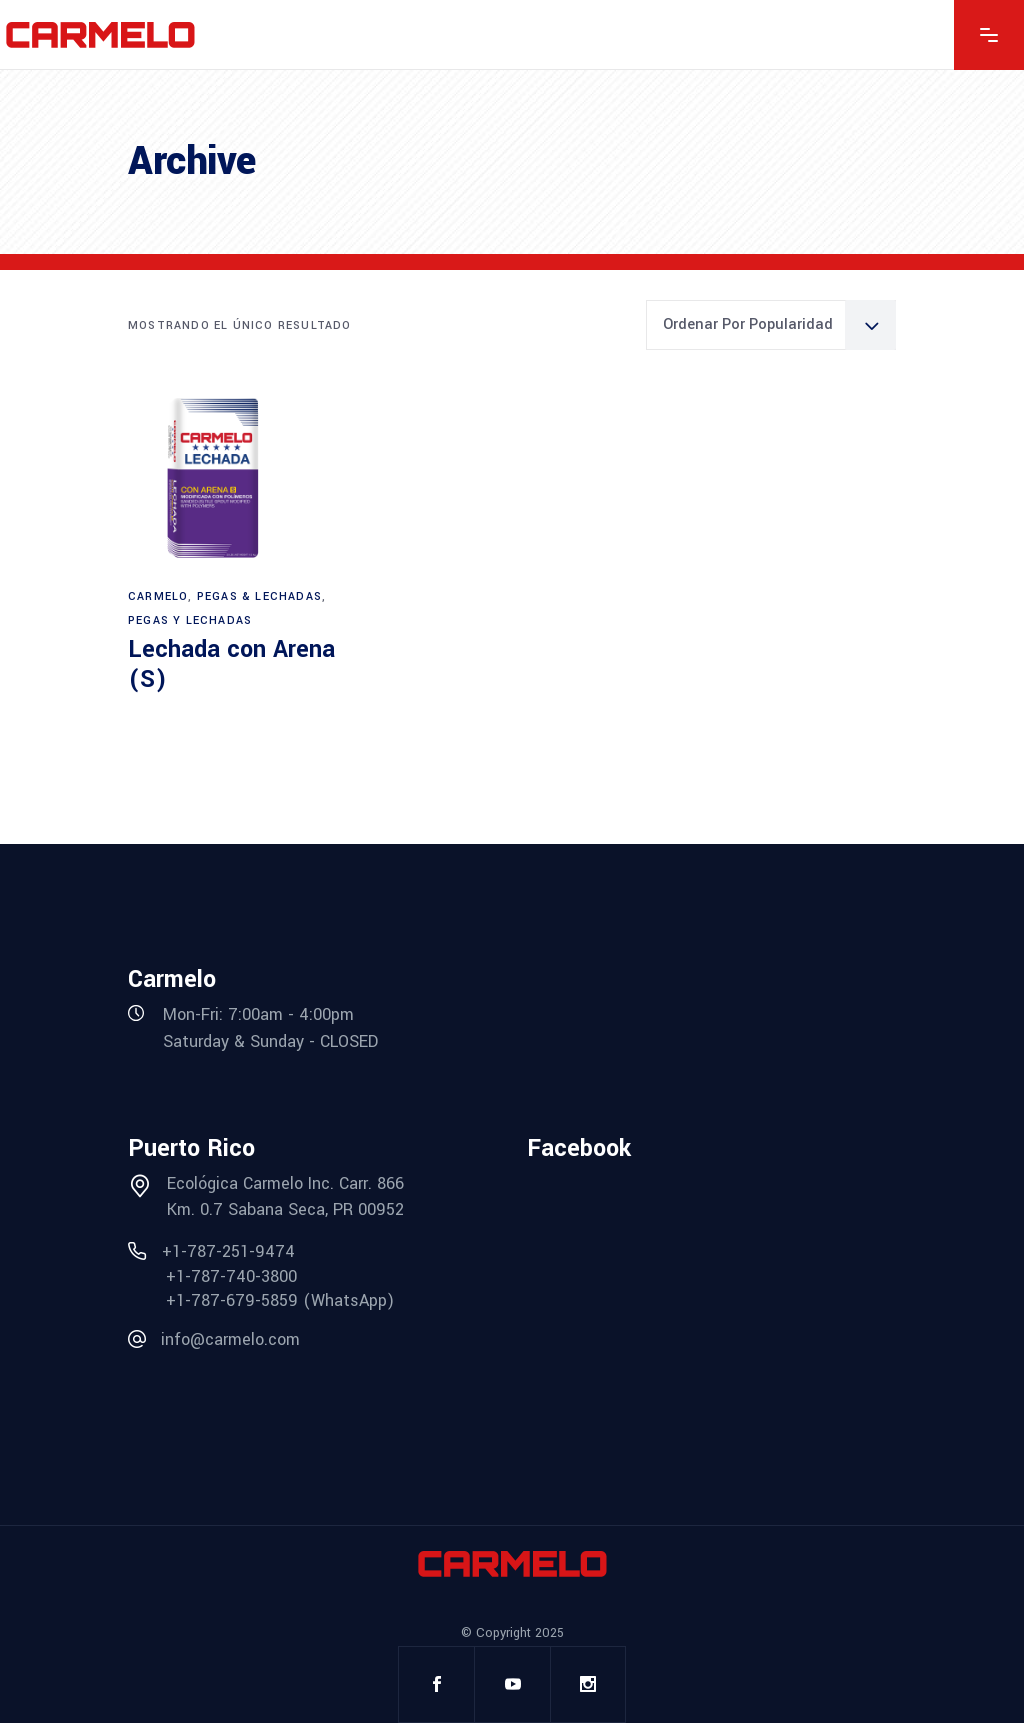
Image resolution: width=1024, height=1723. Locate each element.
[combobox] (771, 325)
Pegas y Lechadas (190, 620)
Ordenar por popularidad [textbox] (748, 324)
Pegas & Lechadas (259, 596)
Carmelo (158, 596)
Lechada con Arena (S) (231, 664)
